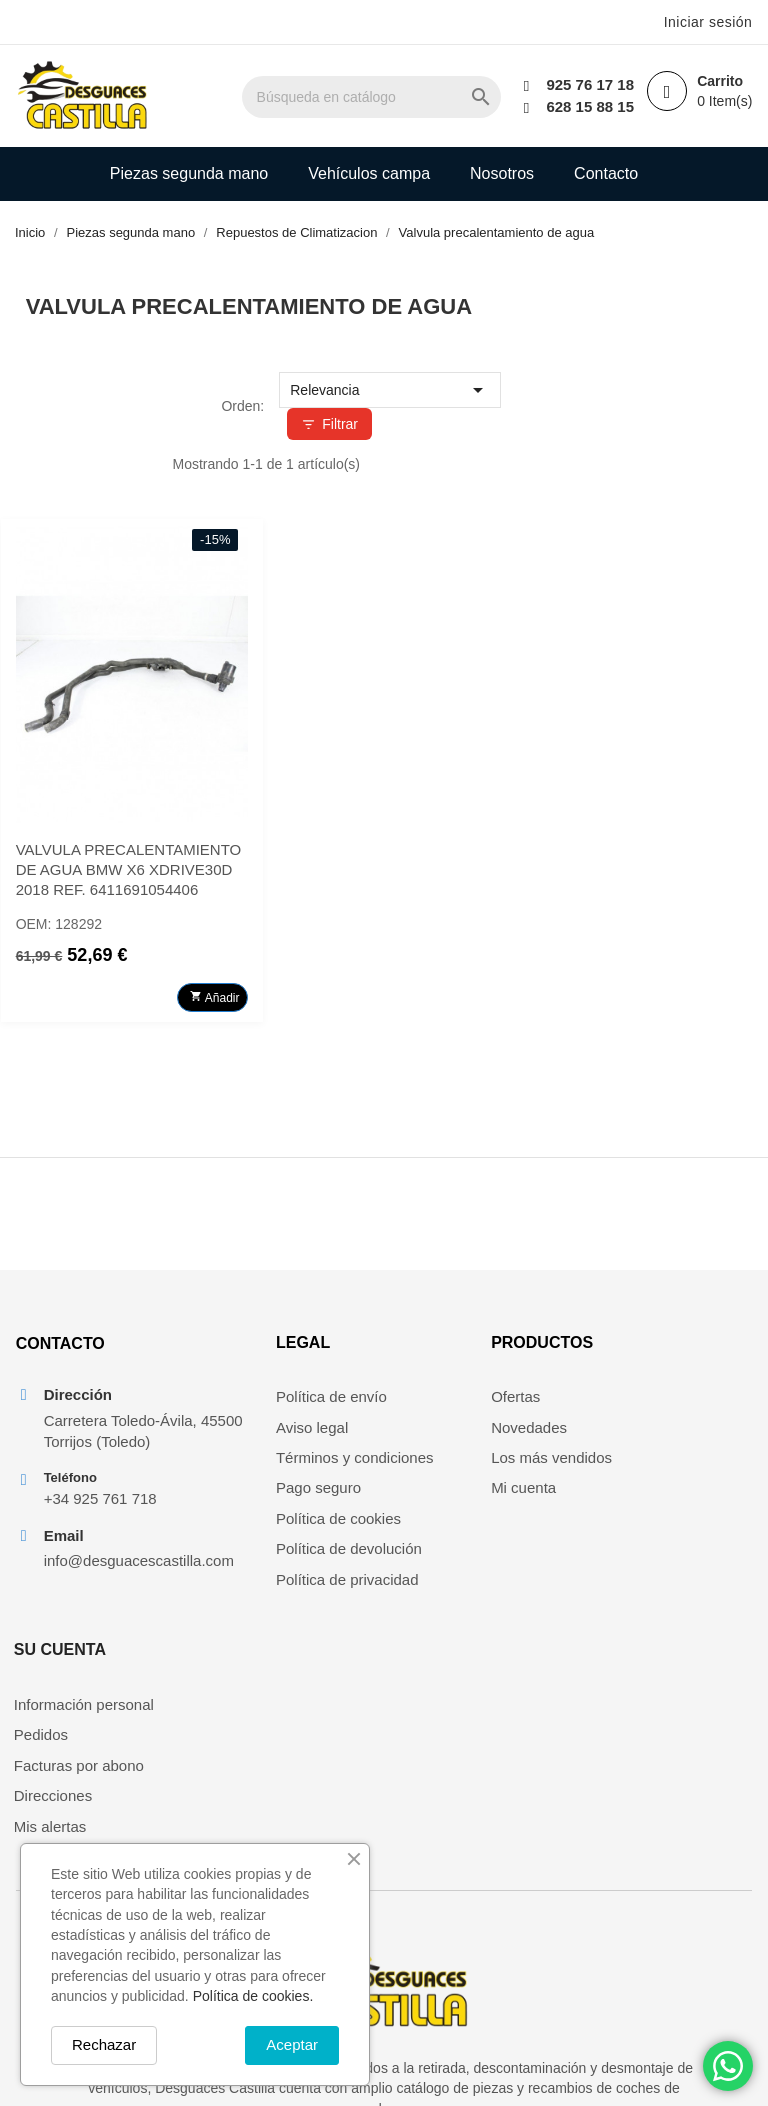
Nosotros (502, 173)
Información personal (661, 1405)
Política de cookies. (253, 1996)
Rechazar (104, 2044)
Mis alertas (627, 1526)
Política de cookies (269, 1526)
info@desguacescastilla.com (110, 1593)
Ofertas (423, 1405)
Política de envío (262, 1405)
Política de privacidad (278, 1587)
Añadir (469, 990)
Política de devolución (280, 1557)
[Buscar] (390, 97)
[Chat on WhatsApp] (728, 2066)
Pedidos (618, 1435)
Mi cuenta (431, 1496)
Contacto (606, 173)
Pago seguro (249, 1496)
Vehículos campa (369, 173)
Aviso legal (243, 1435)
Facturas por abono (656, 1465)
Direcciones (630, 1496)
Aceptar (292, 2044)
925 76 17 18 (589, 84)
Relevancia (635, 390)
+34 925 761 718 (99, 1530)
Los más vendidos (459, 1465)
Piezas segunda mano (189, 173)
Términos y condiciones (286, 1465)
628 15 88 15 (589, 106)
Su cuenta (637, 1350)
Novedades (437, 1435)
